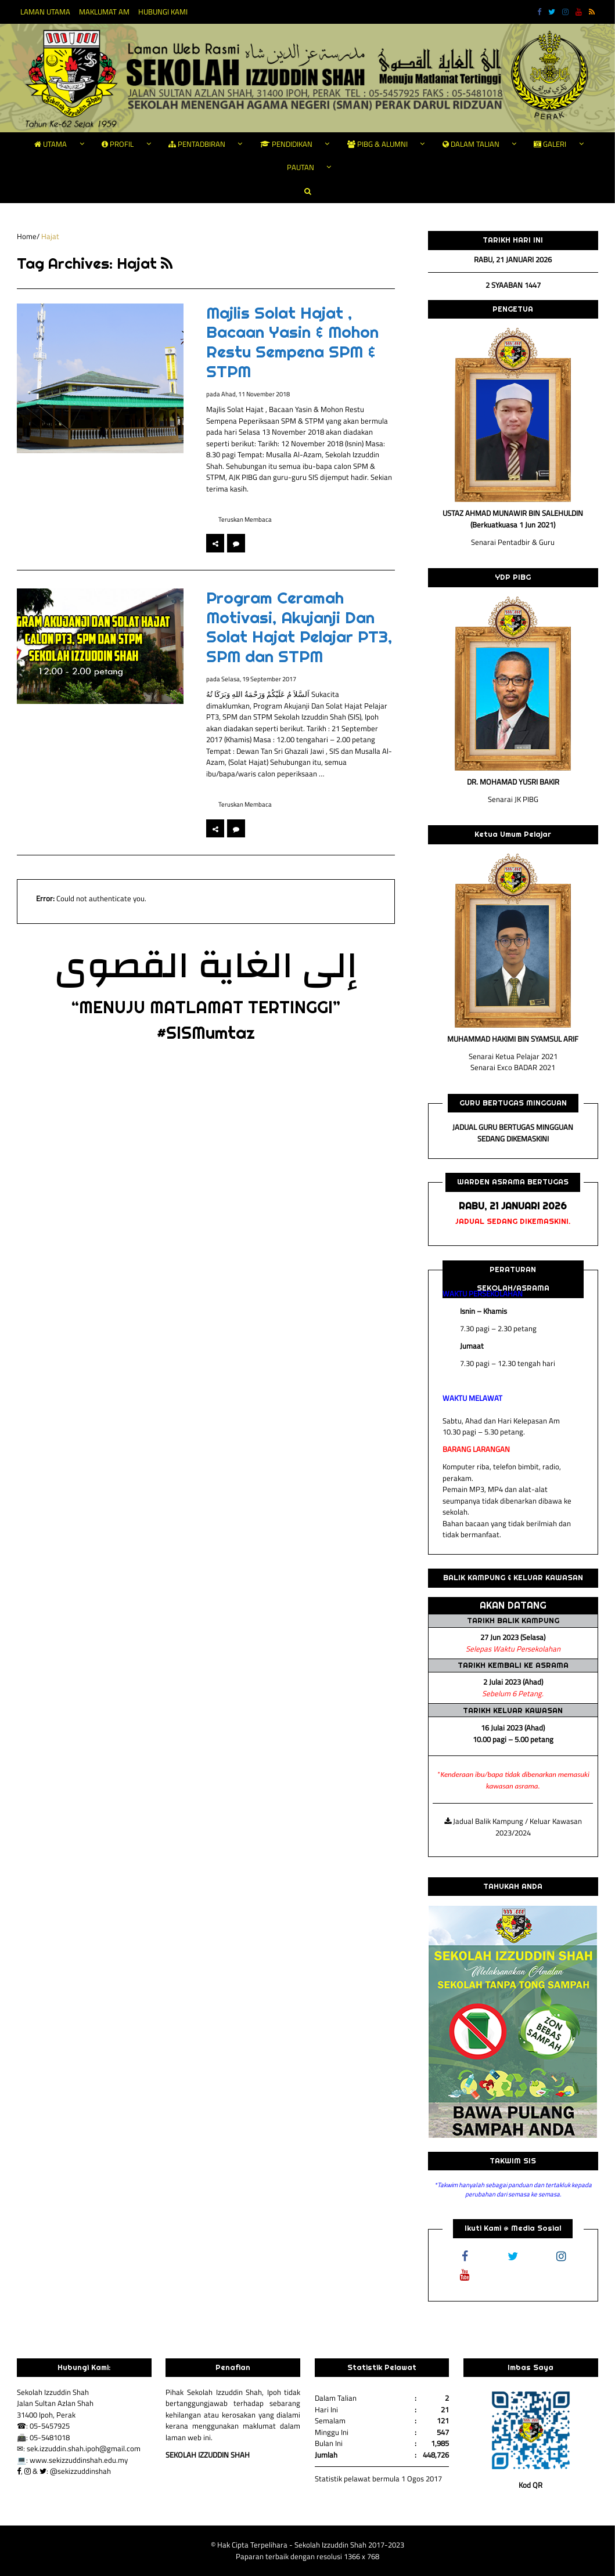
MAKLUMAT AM (104, 11)
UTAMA (50, 144)
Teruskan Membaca (245, 519)
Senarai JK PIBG (513, 799)
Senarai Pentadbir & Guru (513, 542)
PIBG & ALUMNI (377, 144)
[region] (513, 2022)
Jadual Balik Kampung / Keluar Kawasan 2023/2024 (513, 1826)
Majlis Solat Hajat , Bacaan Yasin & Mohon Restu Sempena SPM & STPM (292, 342)
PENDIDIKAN (286, 144)
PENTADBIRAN (196, 144)
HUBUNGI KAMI (163, 11)
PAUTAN (300, 167)
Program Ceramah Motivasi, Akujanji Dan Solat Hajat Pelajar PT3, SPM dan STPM (299, 627)
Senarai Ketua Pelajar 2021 (513, 1056)
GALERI (550, 144)
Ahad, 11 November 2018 (255, 394)
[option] (119, 901)
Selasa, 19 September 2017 (258, 679)
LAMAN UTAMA (45, 11)
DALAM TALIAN (471, 144)
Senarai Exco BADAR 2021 (512, 1067)
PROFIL (118, 144)
